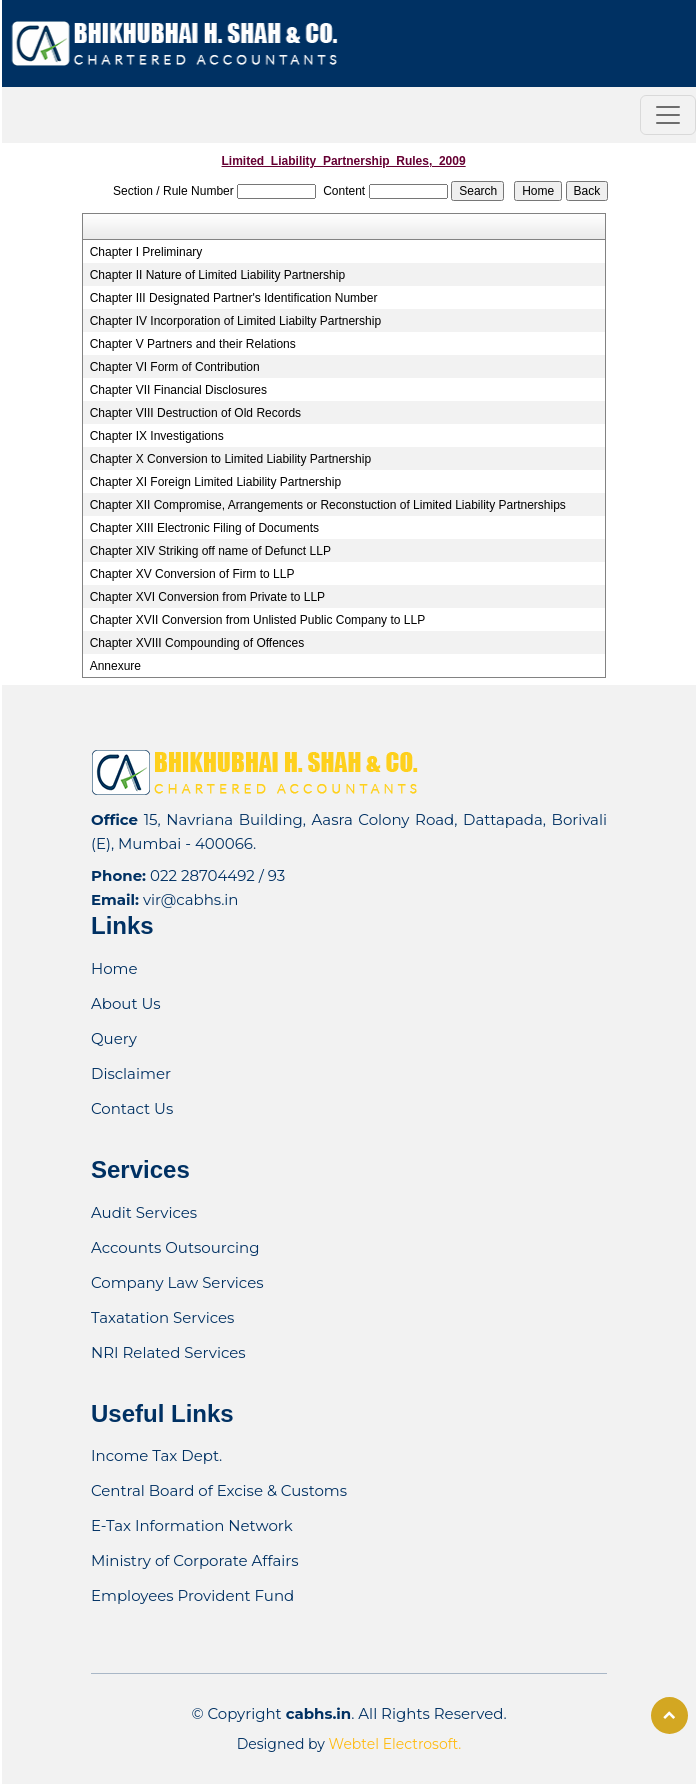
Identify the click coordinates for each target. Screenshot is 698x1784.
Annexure (115, 666)
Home (114, 968)
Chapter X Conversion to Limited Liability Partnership (230, 459)
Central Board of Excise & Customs (219, 1490)
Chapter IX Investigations (157, 436)
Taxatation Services (162, 1317)
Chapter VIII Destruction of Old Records (195, 413)
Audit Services (144, 1212)
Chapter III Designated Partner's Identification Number (234, 298)
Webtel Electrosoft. (395, 1744)
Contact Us (132, 1108)
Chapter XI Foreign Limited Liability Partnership (215, 482)
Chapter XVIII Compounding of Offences (197, 643)
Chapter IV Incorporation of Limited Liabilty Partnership (236, 321)
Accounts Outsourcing (175, 1247)
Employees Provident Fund (192, 1595)
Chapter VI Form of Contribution (175, 367)
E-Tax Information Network (192, 1525)
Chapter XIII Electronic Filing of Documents (204, 528)
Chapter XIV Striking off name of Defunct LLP (210, 551)
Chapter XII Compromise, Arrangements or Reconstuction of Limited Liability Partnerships (328, 505)
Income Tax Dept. (156, 1455)
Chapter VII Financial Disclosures (178, 390)
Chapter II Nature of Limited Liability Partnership (217, 275)
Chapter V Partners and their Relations (193, 344)
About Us (126, 1003)
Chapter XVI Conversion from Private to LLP (207, 597)
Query (114, 1038)
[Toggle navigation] (668, 115)
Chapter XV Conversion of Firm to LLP (192, 574)
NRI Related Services (168, 1352)
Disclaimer (131, 1073)
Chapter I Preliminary (146, 252)
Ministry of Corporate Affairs (195, 1560)
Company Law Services (177, 1282)
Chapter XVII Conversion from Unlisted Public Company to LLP (258, 620)
